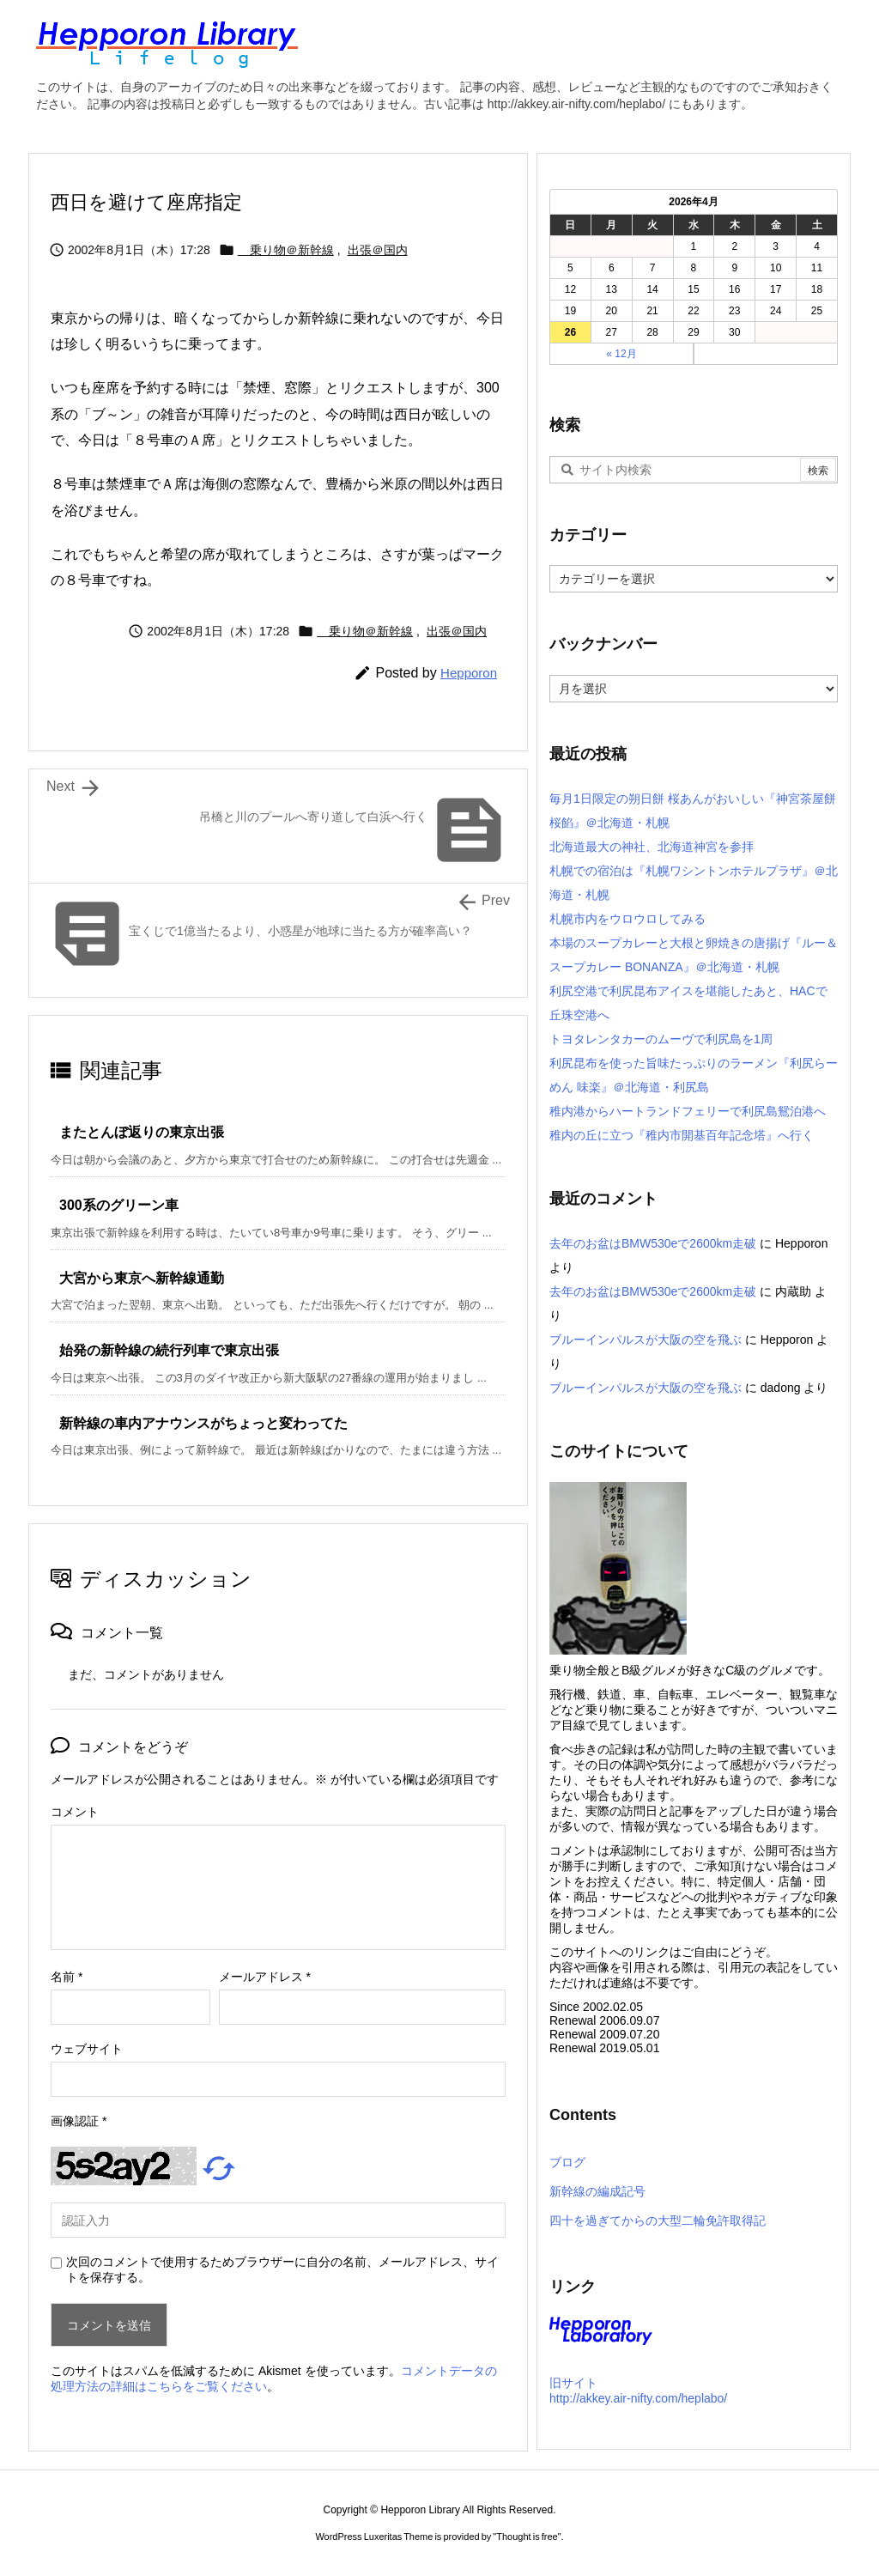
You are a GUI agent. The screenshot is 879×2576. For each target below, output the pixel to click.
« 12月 (621, 354)
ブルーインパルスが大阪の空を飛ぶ (645, 1339)
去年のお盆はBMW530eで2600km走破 (652, 1243)
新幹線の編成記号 (597, 2191)
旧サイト (573, 2383)
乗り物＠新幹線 (286, 250)
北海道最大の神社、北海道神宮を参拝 (651, 847)
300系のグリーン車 (119, 1205)
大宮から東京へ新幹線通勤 (141, 1278)
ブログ (567, 2162)
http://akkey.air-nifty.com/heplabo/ (638, 2398)
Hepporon (468, 672)
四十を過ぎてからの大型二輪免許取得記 (657, 2220)
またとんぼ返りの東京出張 (141, 1132)
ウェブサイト (87, 2049)
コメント (75, 1812)
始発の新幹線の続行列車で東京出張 (169, 1350)
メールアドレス (265, 1977)
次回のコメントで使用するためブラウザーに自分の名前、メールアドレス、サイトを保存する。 (282, 2269)
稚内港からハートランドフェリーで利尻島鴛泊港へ (687, 1111)
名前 (66, 1977)
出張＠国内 (378, 250)
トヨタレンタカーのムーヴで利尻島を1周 (661, 1039)
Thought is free (526, 2536)
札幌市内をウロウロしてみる (627, 919)
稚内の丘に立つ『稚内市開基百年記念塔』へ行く (681, 1135)
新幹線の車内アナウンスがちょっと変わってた (203, 1423)
